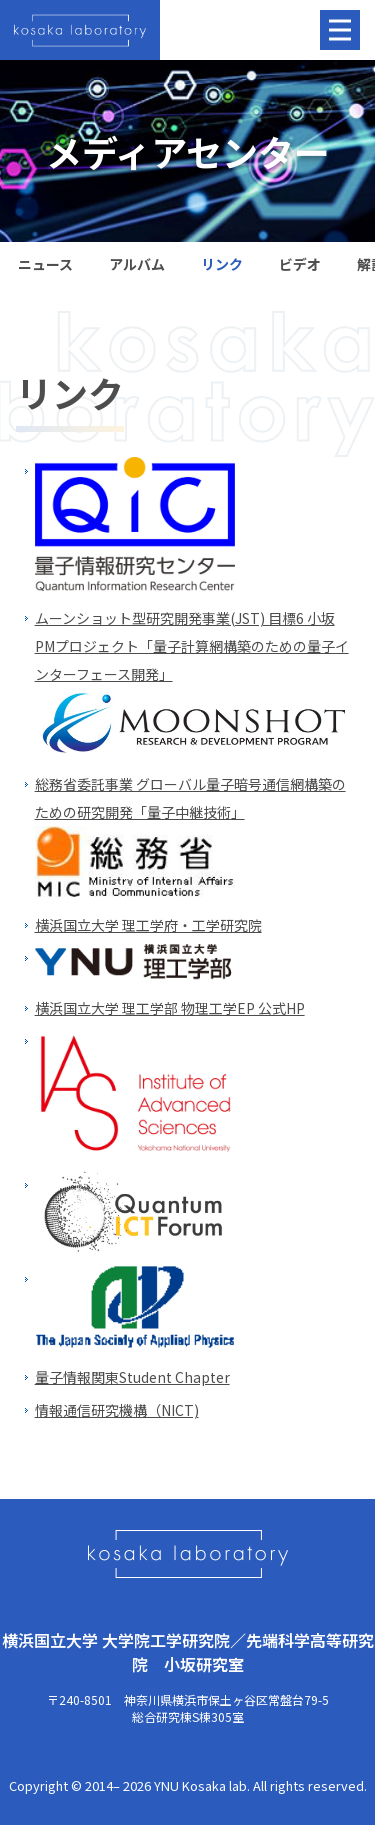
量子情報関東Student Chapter (132, 1377)
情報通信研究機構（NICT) (117, 1410)
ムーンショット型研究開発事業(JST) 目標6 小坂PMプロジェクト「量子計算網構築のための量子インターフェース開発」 (192, 646)
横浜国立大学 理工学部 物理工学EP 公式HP (170, 1008)
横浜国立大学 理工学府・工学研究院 (148, 925)
